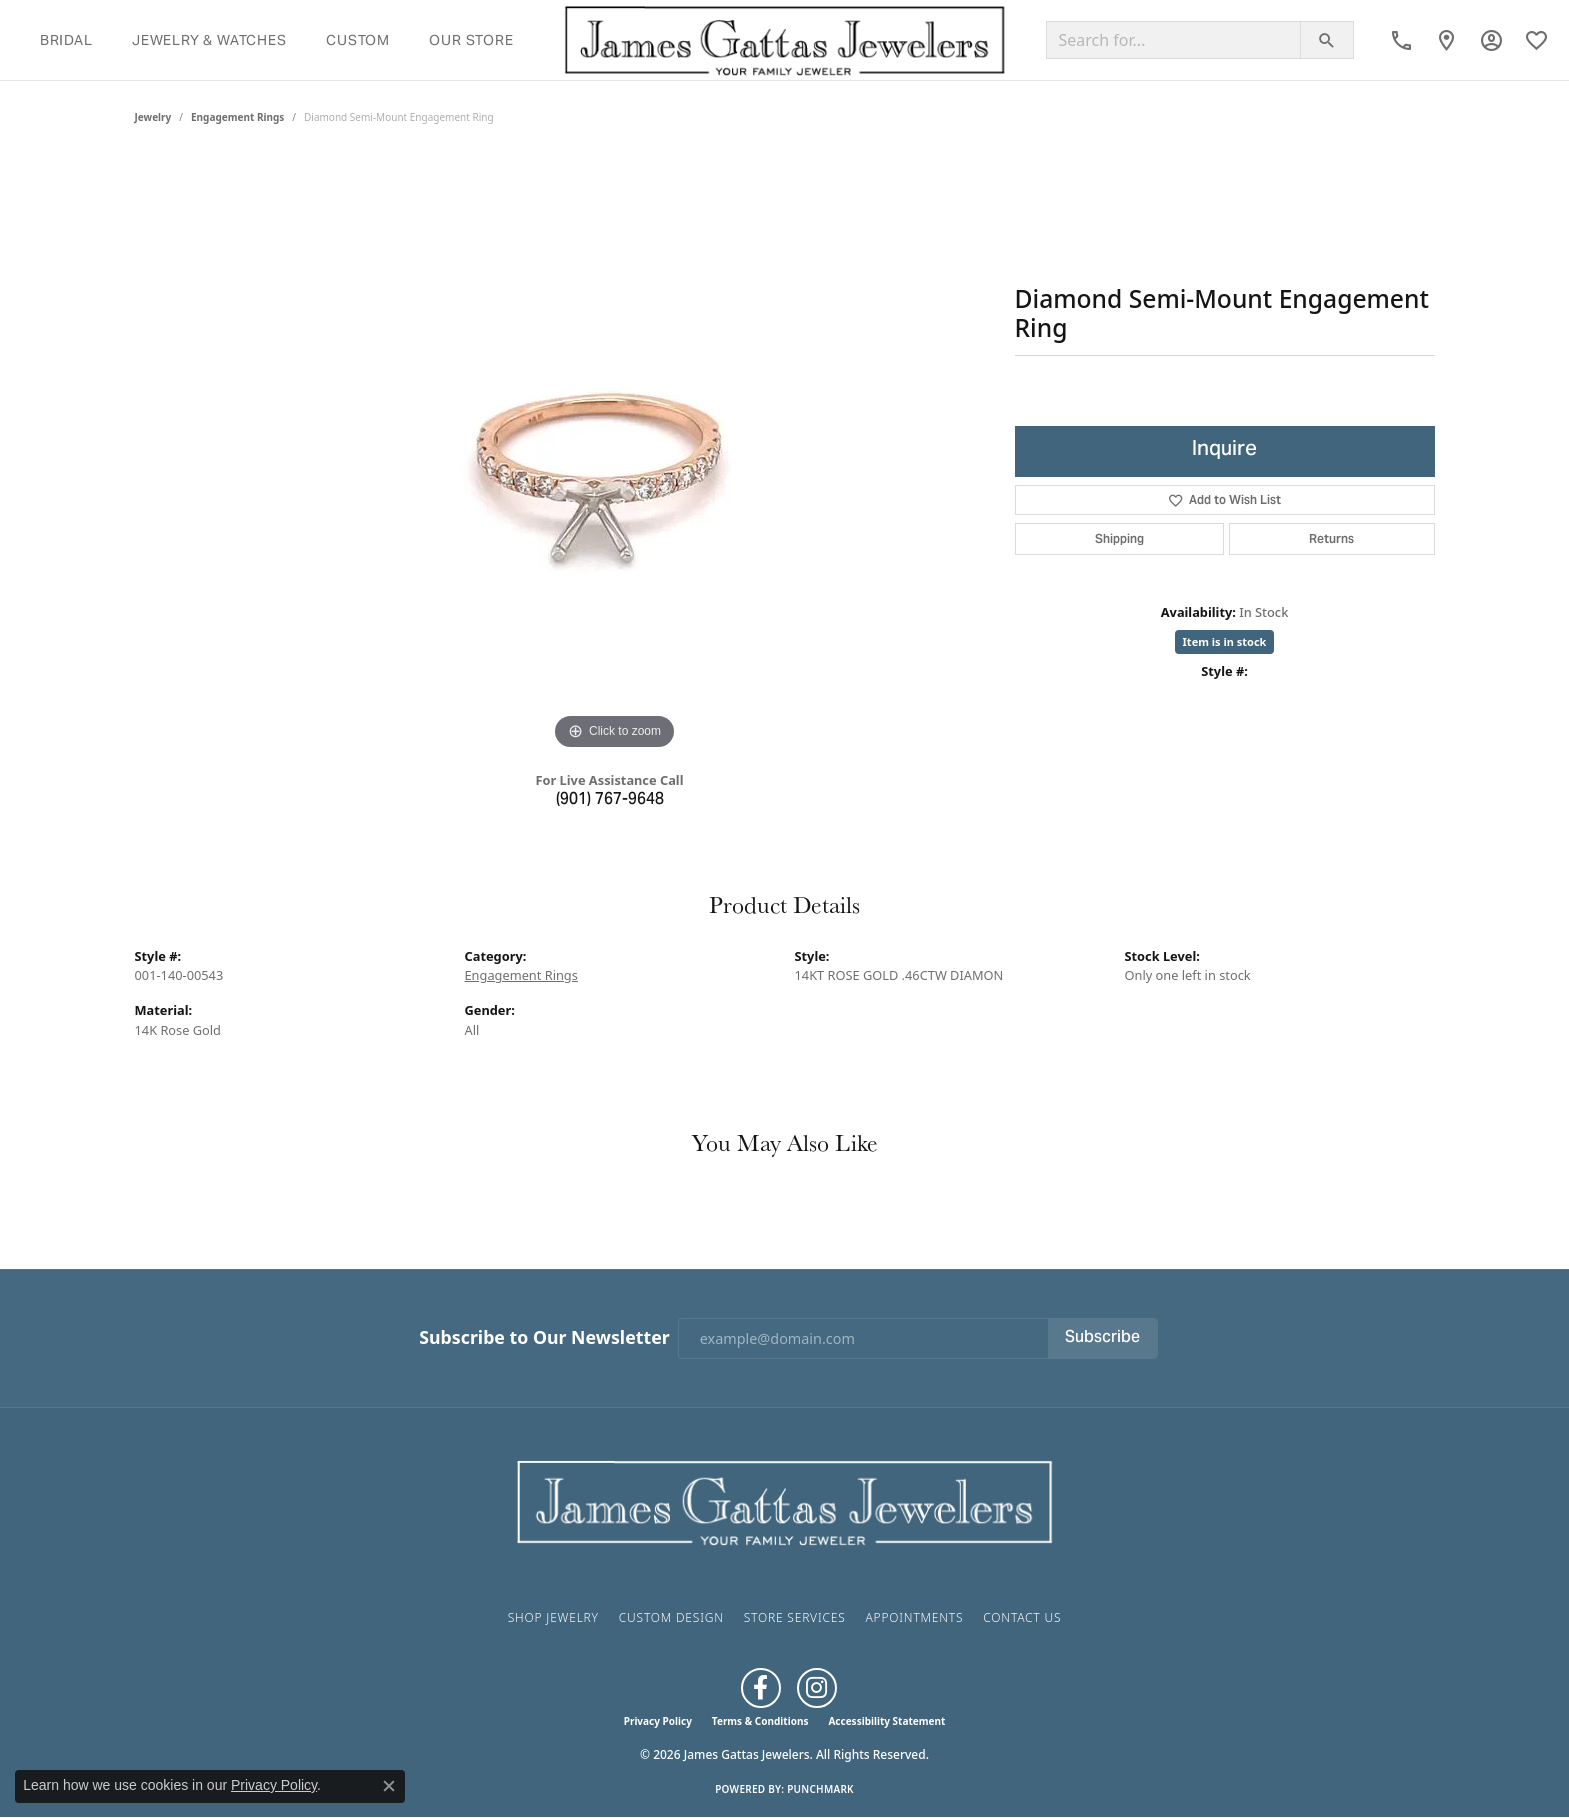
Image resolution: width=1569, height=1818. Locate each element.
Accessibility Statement (886, 1721)
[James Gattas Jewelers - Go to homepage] (785, 1501)
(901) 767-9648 (610, 800)
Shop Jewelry (553, 1617)
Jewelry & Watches (209, 40)
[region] (615, 455)
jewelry (153, 117)
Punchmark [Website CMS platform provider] (820, 1789)
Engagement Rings (237, 117)
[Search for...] (1173, 40)
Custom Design (671, 1617)
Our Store (471, 40)
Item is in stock (1225, 641)
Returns (1331, 538)
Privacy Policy (658, 1721)
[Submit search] (1327, 40)
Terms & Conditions (760, 1721)
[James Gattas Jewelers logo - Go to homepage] (785, 40)
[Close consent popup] (389, 1786)
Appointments (914, 1617)
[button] (1491, 40)
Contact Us (1022, 1617)
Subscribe (1102, 1338)
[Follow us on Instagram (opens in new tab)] (817, 1688)
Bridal (66, 40)
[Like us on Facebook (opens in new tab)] (761, 1688)
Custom (358, 40)
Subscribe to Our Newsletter (544, 1337)
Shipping (1119, 538)
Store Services (795, 1617)
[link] (1401, 40)
